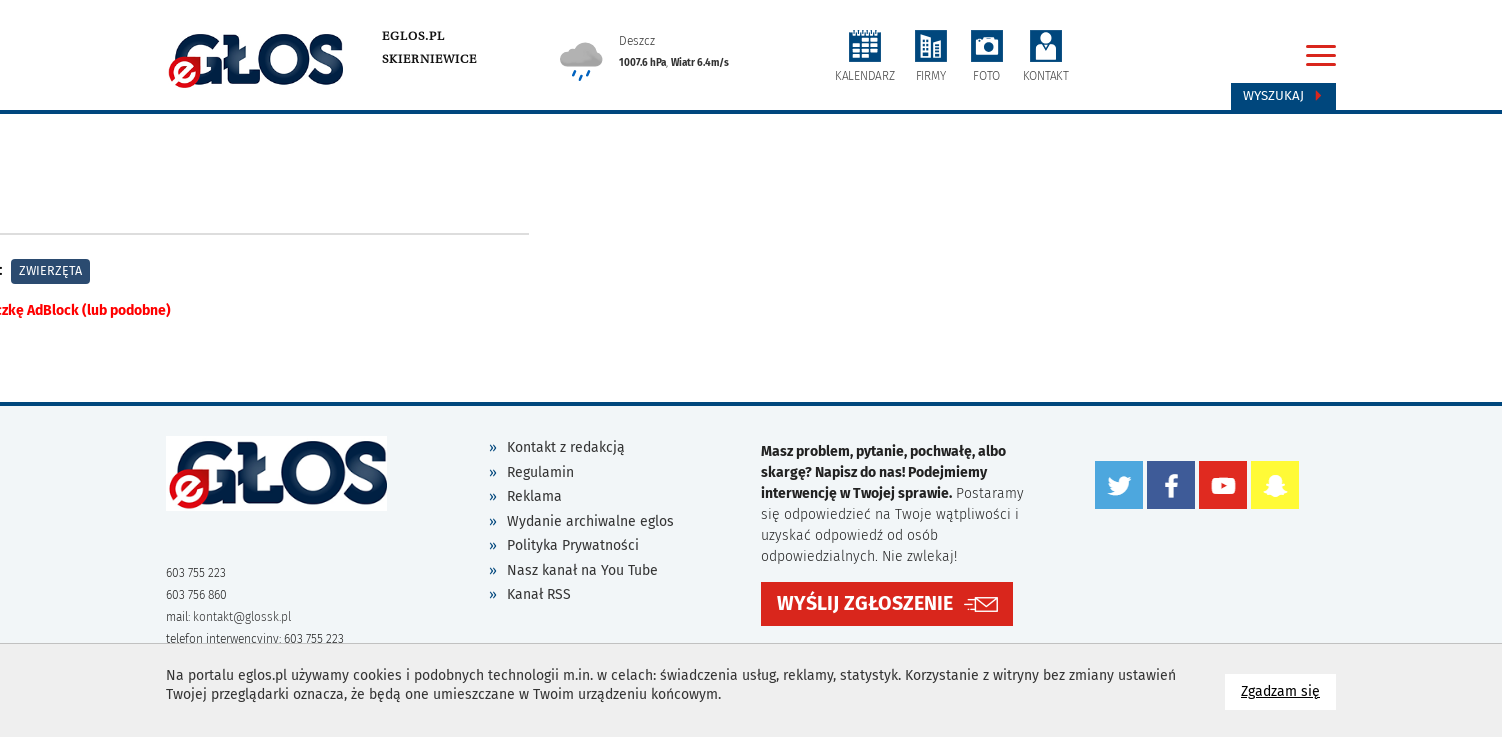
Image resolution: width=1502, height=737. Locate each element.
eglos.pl (413, 36)
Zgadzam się (1288, 690)
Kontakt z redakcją (566, 447)
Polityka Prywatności (573, 545)
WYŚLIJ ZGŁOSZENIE (865, 603)
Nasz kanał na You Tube (582, 570)
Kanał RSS (539, 594)
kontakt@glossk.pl (242, 617)
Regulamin (540, 472)
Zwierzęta (50, 270)
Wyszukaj (1283, 96)
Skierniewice (429, 59)
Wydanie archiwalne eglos (590, 521)
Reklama (534, 496)
